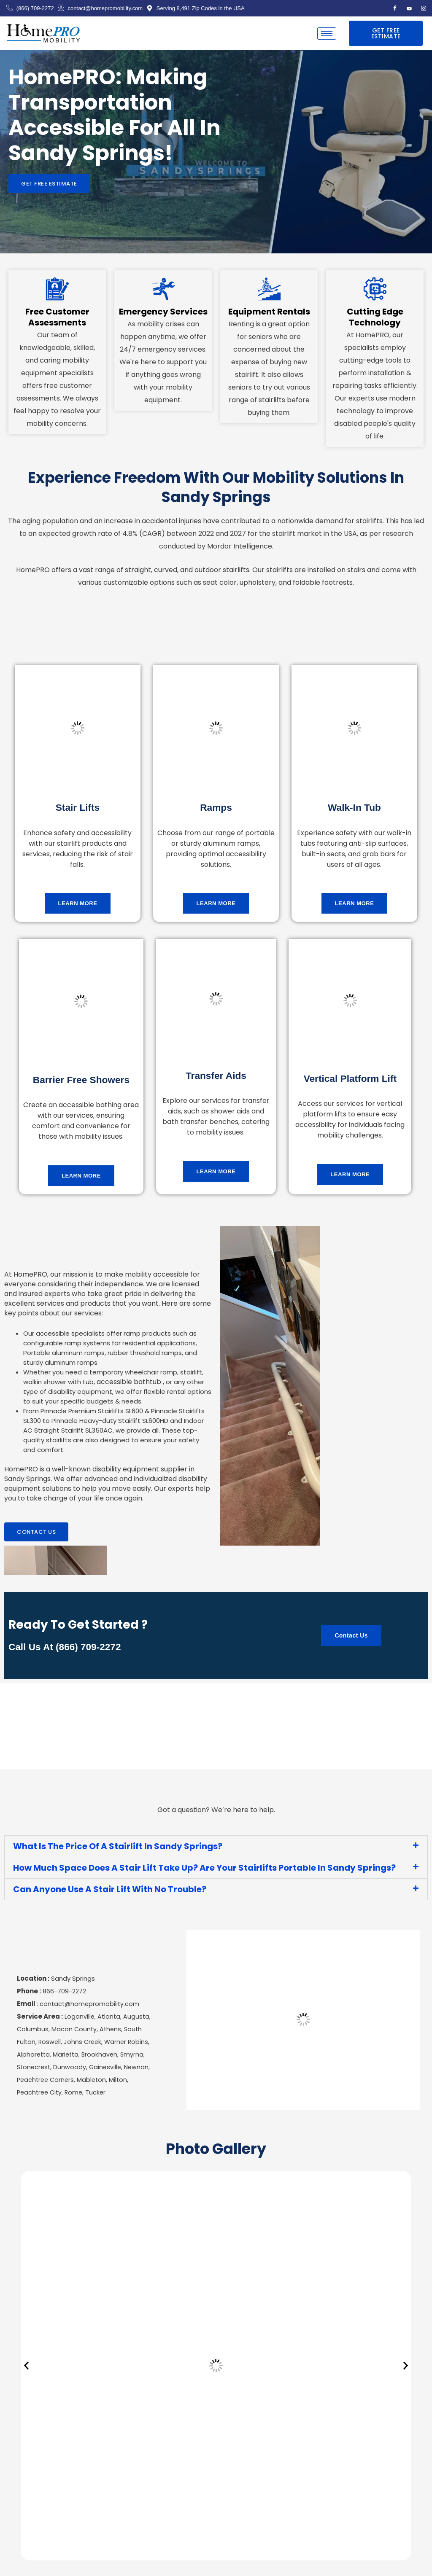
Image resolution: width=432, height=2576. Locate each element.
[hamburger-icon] (326, 33)
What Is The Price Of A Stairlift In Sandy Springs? (117, 1847)
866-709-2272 (64, 1995)
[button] (216, 1847)
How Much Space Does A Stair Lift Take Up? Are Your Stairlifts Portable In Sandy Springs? (204, 1869)
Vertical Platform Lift (350, 1077)
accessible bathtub (127, 1382)
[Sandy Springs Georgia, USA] (303, 2023)
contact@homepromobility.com (90, 2007)
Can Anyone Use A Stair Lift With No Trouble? (109, 1890)
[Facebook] (395, 8)
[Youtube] (409, 8)
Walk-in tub (354, 806)
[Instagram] (423, 8)
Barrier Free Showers (81, 1079)
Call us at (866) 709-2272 (68, 1648)
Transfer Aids (216, 1075)
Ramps (215, 806)
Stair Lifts (77, 806)
